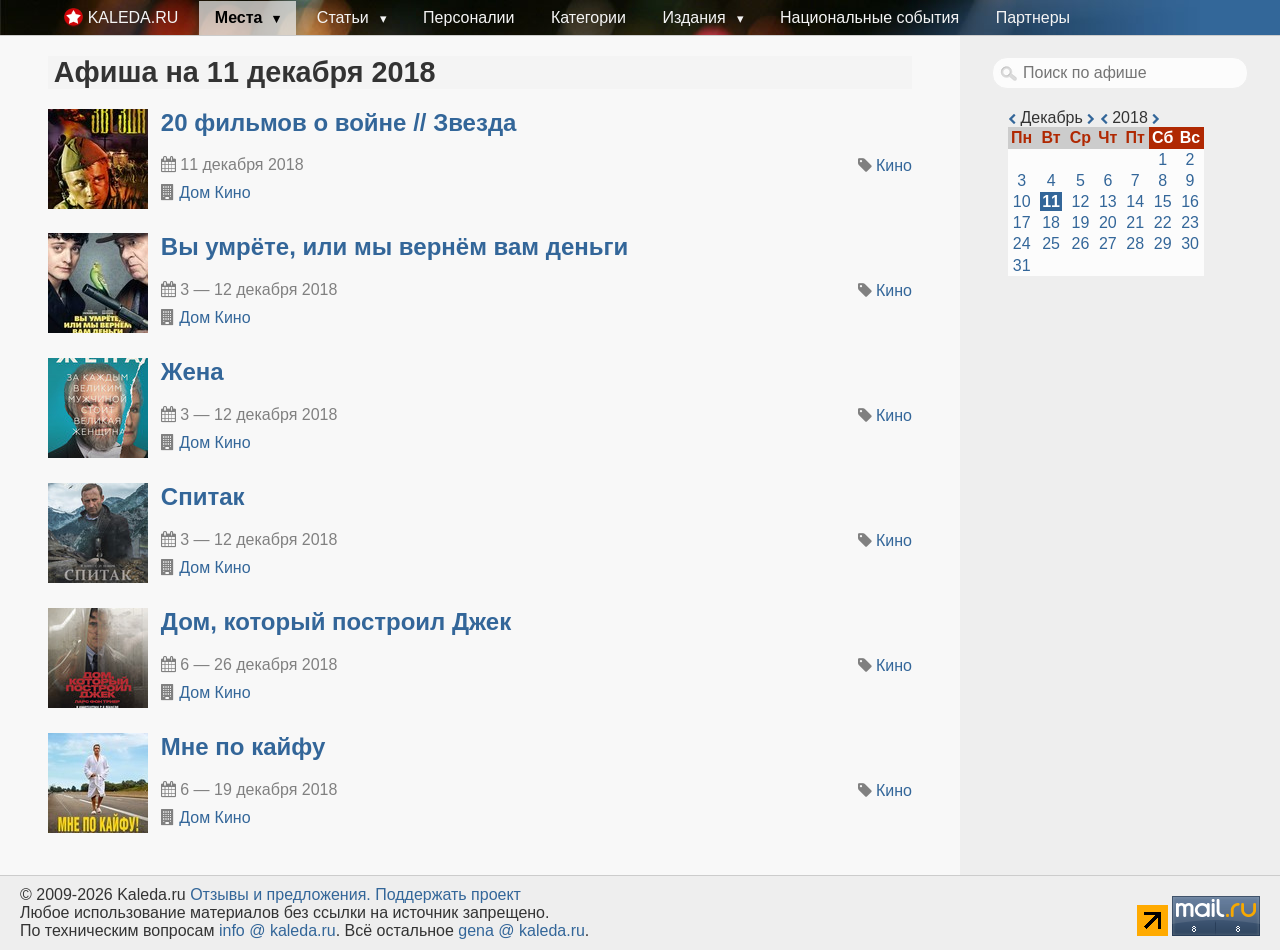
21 (1135, 222)
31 (1022, 265)
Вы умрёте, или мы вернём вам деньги (395, 246)
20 (1108, 222)
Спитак (203, 496)
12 (1081, 201)
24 (1022, 243)
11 (1051, 201)
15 (1163, 201)
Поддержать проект (448, 894)
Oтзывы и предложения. (280, 894)
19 (1081, 222)
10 (1022, 201)
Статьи (345, 17)
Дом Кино (214, 192)
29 (1163, 243)
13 (1108, 201)
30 (1190, 243)
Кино (894, 165)
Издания (696, 17)
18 (1051, 222)
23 (1190, 222)
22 (1163, 222)
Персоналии (468, 17)
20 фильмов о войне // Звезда (339, 122)
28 (1135, 243)
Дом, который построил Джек (336, 621)
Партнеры (1033, 17)
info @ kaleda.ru (277, 930)
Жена (192, 371)
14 (1135, 201)
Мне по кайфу (243, 746)
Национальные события (869, 17)
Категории (588, 17)
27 (1108, 243)
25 (1051, 243)
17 (1022, 222)
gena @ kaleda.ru (521, 930)
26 (1081, 243)
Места (241, 17)
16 (1190, 201)
